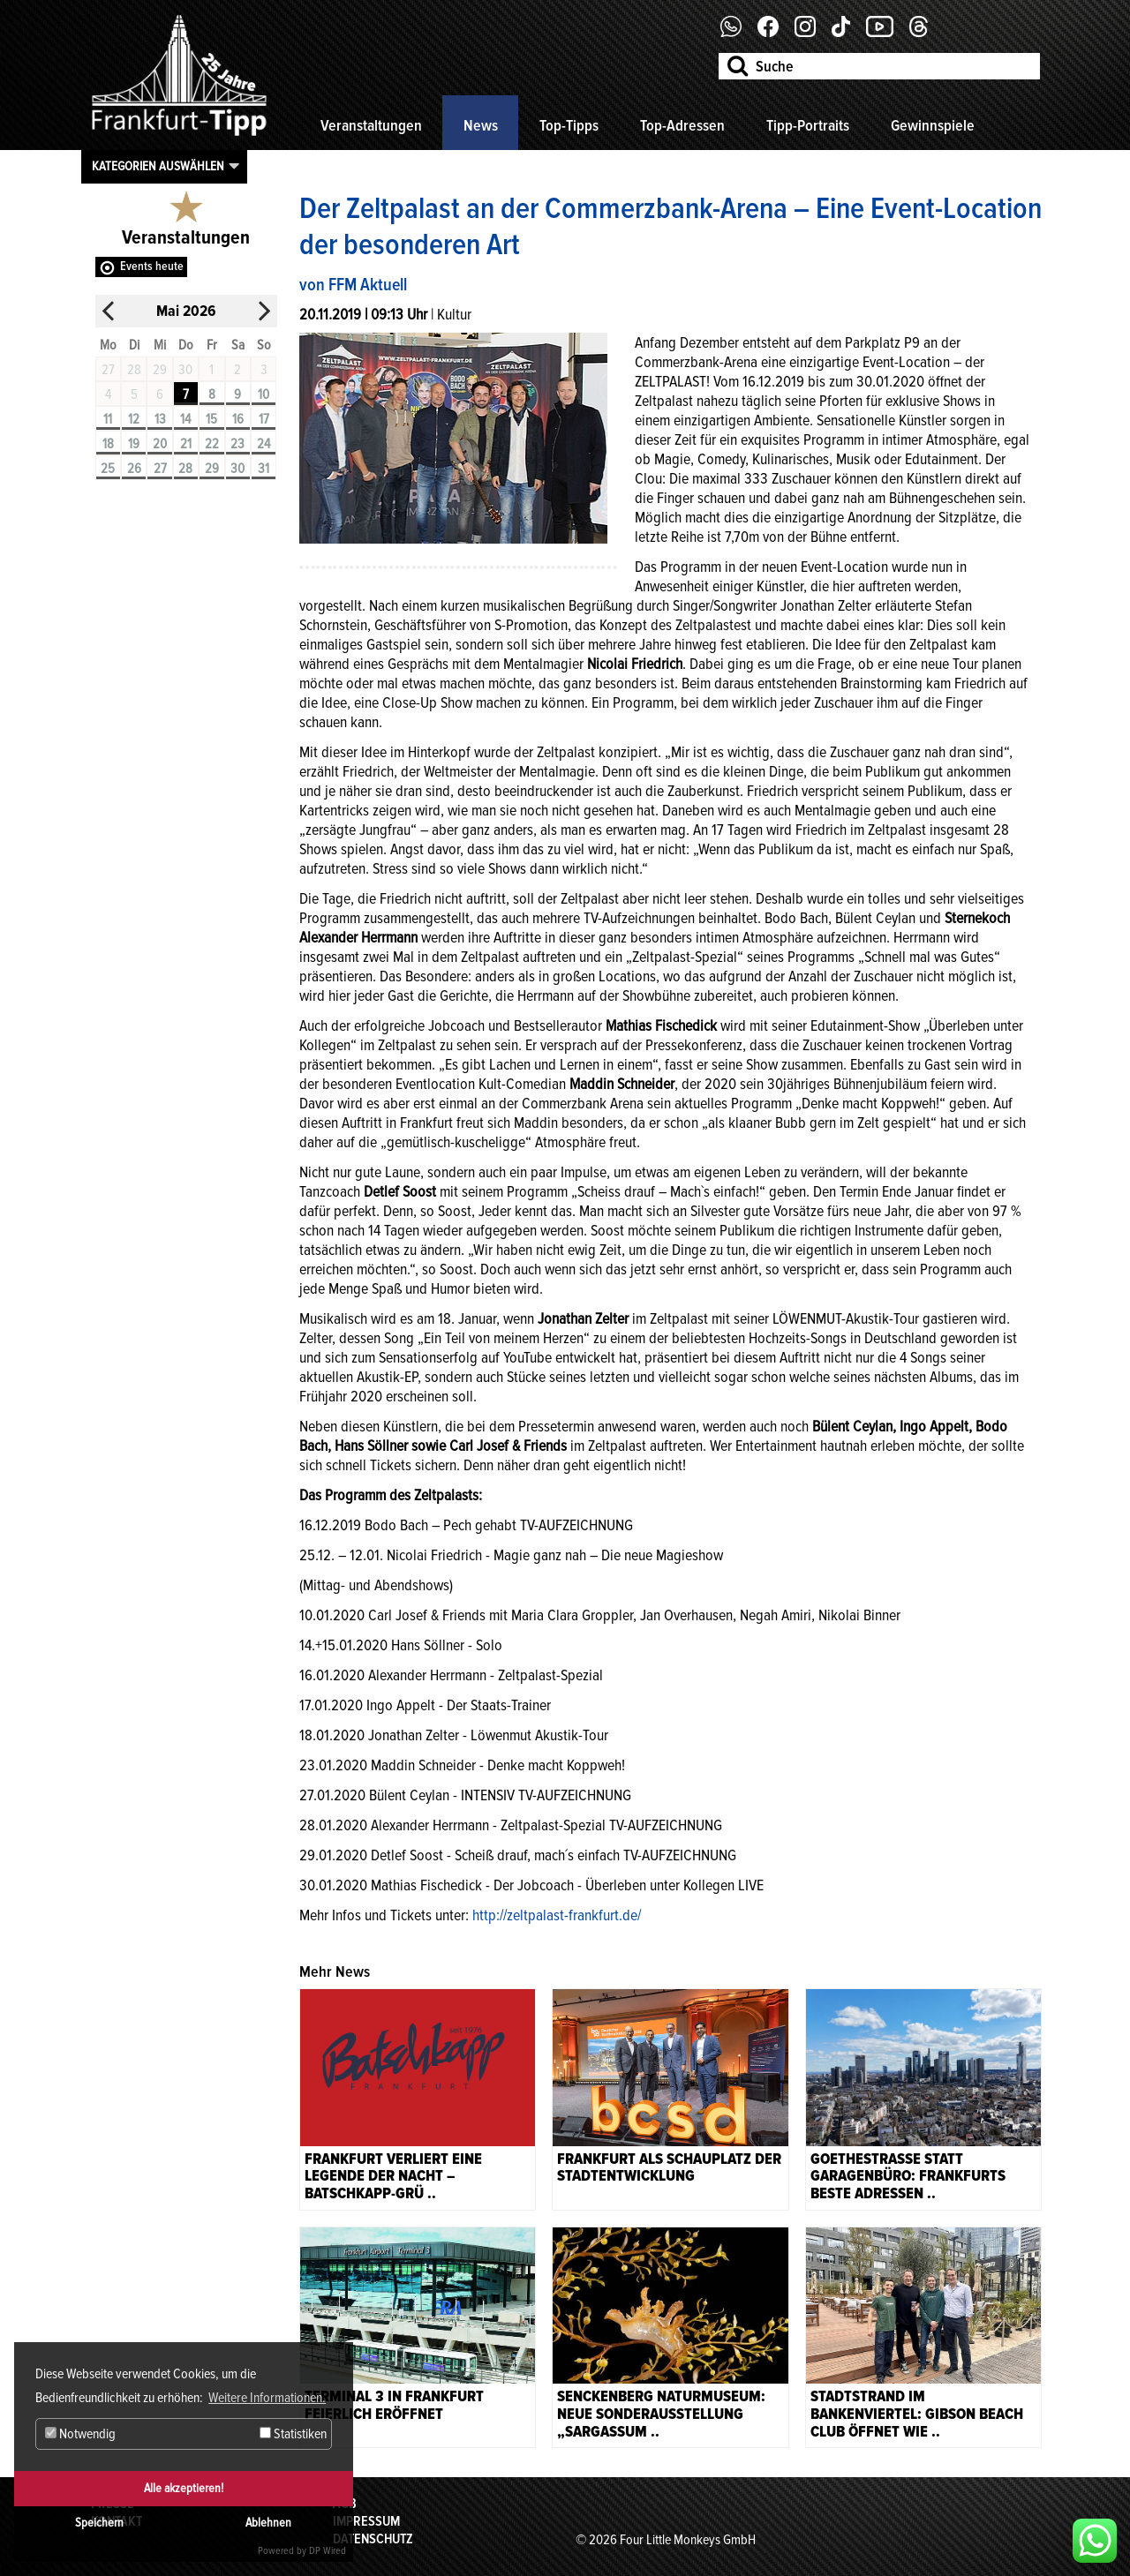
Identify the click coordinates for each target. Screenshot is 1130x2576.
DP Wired (327, 2550)
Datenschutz (373, 2539)
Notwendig (80, 2434)
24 (263, 444)
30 (237, 468)
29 (212, 468)
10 (263, 394)
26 (134, 468)
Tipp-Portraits (807, 125)
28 (185, 468)
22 (212, 444)
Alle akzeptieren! (183, 2488)
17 (264, 419)
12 (133, 419)
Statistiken (293, 2434)
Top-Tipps (569, 125)
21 (186, 444)
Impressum (366, 2521)
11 (107, 419)
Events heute (152, 266)
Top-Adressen (682, 125)
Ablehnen (268, 2522)
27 (160, 468)
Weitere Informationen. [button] (267, 2398)
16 (238, 419)
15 (211, 419)
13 (160, 419)
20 (160, 444)
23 (237, 444)
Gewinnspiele (933, 125)
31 (263, 468)
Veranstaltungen (371, 125)
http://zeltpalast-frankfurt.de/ (556, 1915)
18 (108, 444)
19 (133, 444)
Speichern (99, 2522)
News (480, 125)
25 (108, 468)
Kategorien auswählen (158, 166)
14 (185, 419)
